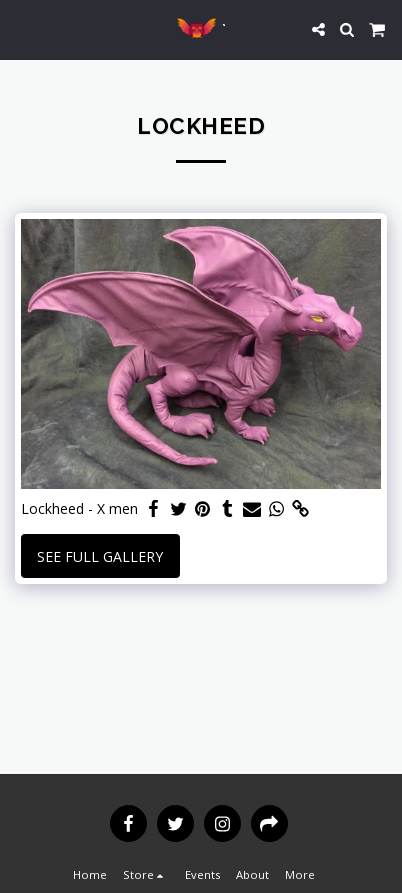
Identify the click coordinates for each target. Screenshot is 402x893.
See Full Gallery (100, 556)
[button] (22, 28)
